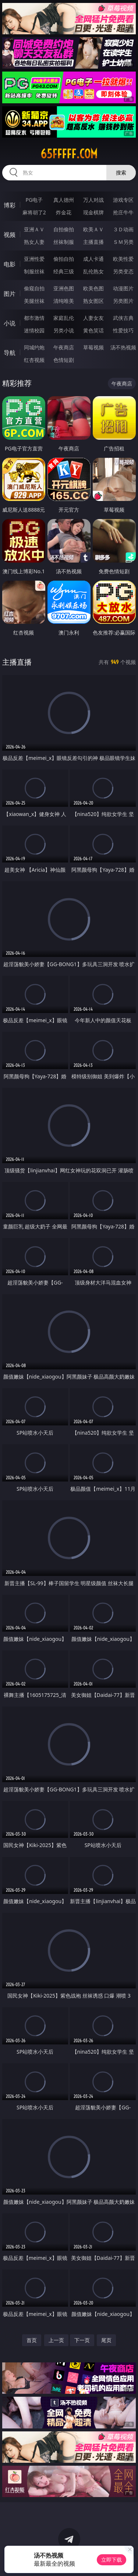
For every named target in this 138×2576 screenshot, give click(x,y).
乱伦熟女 (93, 271)
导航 (9, 353)
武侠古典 (123, 317)
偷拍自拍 (63, 258)
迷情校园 (34, 330)
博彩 (9, 205)
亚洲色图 (63, 288)
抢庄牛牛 (123, 212)
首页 (31, 2340)
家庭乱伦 (63, 317)
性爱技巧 (123, 330)
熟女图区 (93, 300)
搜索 (121, 172)
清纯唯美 (63, 300)
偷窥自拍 (34, 288)
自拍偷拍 (63, 229)
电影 (9, 264)
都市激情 (34, 317)
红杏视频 (34, 359)
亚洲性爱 (34, 258)
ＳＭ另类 (123, 241)
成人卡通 (93, 258)
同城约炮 (34, 347)
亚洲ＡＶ (34, 229)
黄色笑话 (93, 330)
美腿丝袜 (34, 300)
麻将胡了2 (34, 212)
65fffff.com (69, 153)
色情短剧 (63, 359)
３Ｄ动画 (123, 229)
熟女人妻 (34, 241)
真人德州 (63, 199)
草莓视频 (93, 347)
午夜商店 (63, 347)
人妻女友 (93, 317)
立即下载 (111, 2559)
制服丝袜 (34, 271)
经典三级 (63, 271)
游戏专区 (123, 199)
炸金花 (63, 212)
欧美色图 (93, 288)
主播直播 (93, 241)
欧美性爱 (123, 258)
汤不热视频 (123, 347)
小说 (9, 323)
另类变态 (123, 271)
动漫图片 (123, 288)
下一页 (82, 2340)
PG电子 (34, 199)
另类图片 (123, 300)
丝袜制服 (63, 241)
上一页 (56, 2340)
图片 (9, 294)
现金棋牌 (93, 212)
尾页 (106, 2340)
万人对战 (93, 199)
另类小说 (63, 330)
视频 (9, 235)
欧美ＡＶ (93, 229)
